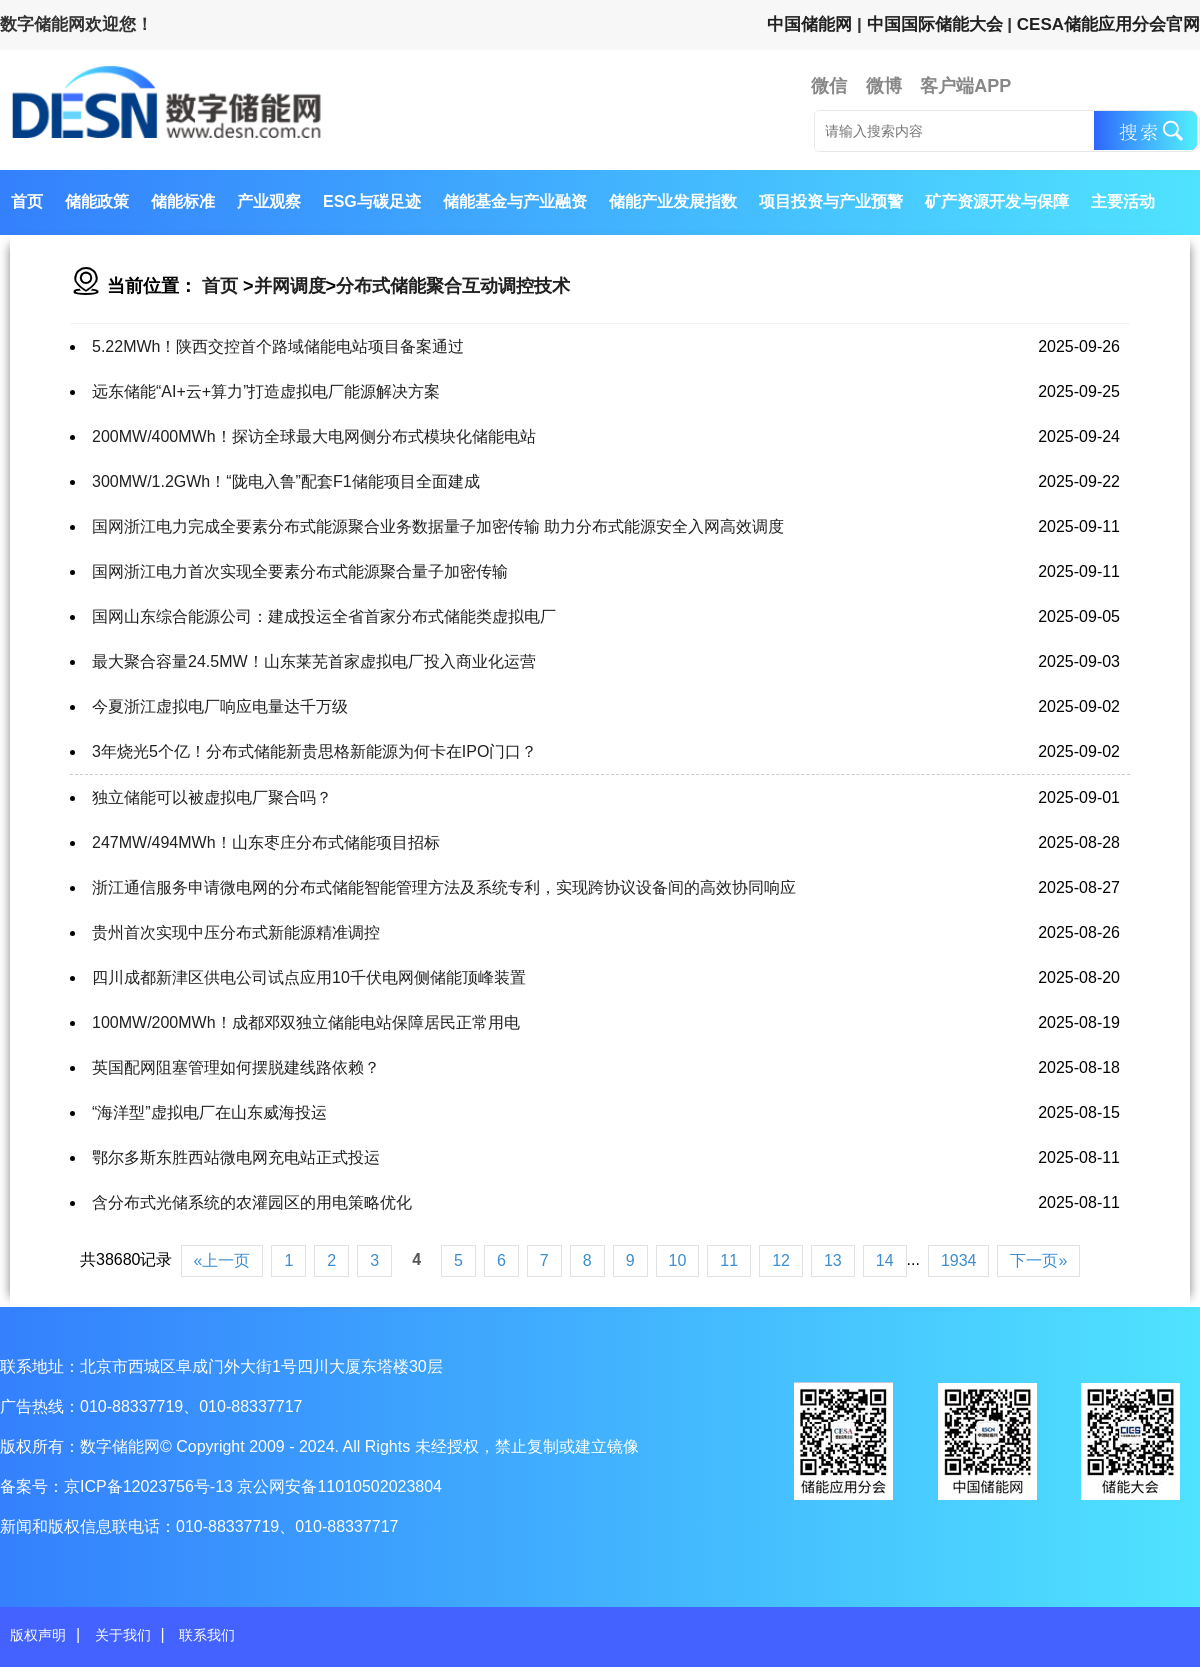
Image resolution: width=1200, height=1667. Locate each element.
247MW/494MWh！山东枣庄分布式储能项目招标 (266, 842)
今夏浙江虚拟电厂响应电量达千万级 (220, 706)
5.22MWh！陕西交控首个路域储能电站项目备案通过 (278, 346)
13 (833, 1260)
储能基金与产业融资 (515, 201)
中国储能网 (809, 24)
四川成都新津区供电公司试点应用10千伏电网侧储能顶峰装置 (309, 977)
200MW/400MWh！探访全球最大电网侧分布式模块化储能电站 (314, 436)
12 (781, 1260)
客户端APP (965, 86)
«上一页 (222, 1260)
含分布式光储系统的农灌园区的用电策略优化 (252, 1202)
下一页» (1038, 1260)
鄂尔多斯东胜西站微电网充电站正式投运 (236, 1157)
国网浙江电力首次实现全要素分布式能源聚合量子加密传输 (300, 571)
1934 (959, 1260)
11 (729, 1260)
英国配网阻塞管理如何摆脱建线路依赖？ (236, 1067)
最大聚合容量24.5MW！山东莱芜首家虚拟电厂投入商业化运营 (314, 661)
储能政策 (97, 201)
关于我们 (123, 1635)
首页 (27, 201)
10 (678, 1260)
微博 (884, 86)
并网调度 (290, 286)
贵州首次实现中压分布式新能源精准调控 (236, 932)
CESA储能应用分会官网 (1108, 24)
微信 (829, 86)
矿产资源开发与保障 (997, 201)
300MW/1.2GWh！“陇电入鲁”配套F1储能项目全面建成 (286, 481)
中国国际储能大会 (935, 24)
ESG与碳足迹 (372, 201)
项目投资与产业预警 (831, 201)
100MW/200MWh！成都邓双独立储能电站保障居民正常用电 (306, 1022)
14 (885, 1260)
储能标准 (183, 201)
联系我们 (207, 1635)
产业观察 (269, 201)
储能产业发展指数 (673, 201)
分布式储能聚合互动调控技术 (453, 286)
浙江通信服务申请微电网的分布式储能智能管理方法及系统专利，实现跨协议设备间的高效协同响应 (444, 887)
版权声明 (38, 1635)
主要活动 (1123, 201)
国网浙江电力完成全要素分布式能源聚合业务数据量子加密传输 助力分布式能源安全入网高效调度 (438, 526)
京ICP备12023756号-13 (150, 1486)
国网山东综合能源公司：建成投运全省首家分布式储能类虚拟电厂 (324, 616)
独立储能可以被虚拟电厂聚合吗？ (212, 797)
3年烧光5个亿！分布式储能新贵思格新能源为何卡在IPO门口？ (314, 751)
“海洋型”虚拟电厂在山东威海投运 (209, 1112)
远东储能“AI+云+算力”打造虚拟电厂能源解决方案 (266, 391)
